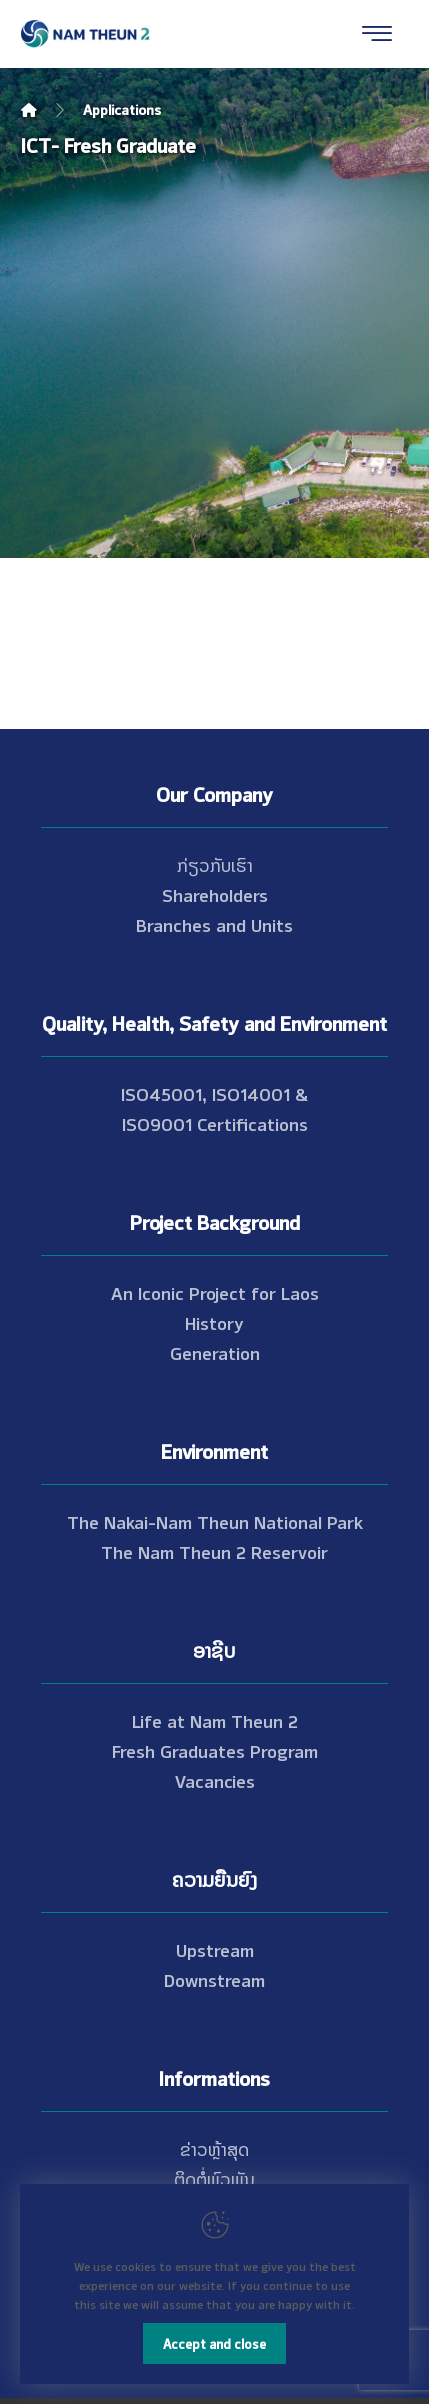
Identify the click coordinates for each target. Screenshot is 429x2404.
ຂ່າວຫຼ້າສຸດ (214, 2148)
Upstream (215, 1949)
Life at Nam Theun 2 (215, 1720)
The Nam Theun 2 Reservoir (214, 1551)
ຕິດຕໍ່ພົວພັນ (214, 2178)
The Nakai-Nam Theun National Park (215, 1521)
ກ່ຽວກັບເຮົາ (215, 864)
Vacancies (215, 1780)
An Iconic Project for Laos (215, 1292)
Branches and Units (214, 924)
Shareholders (215, 894)
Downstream (214, 1979)
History (214, 1322)
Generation (215, 1352)
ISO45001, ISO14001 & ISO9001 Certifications (214, 1108)
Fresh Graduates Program (215, 1750)
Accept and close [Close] (214, 2343)
